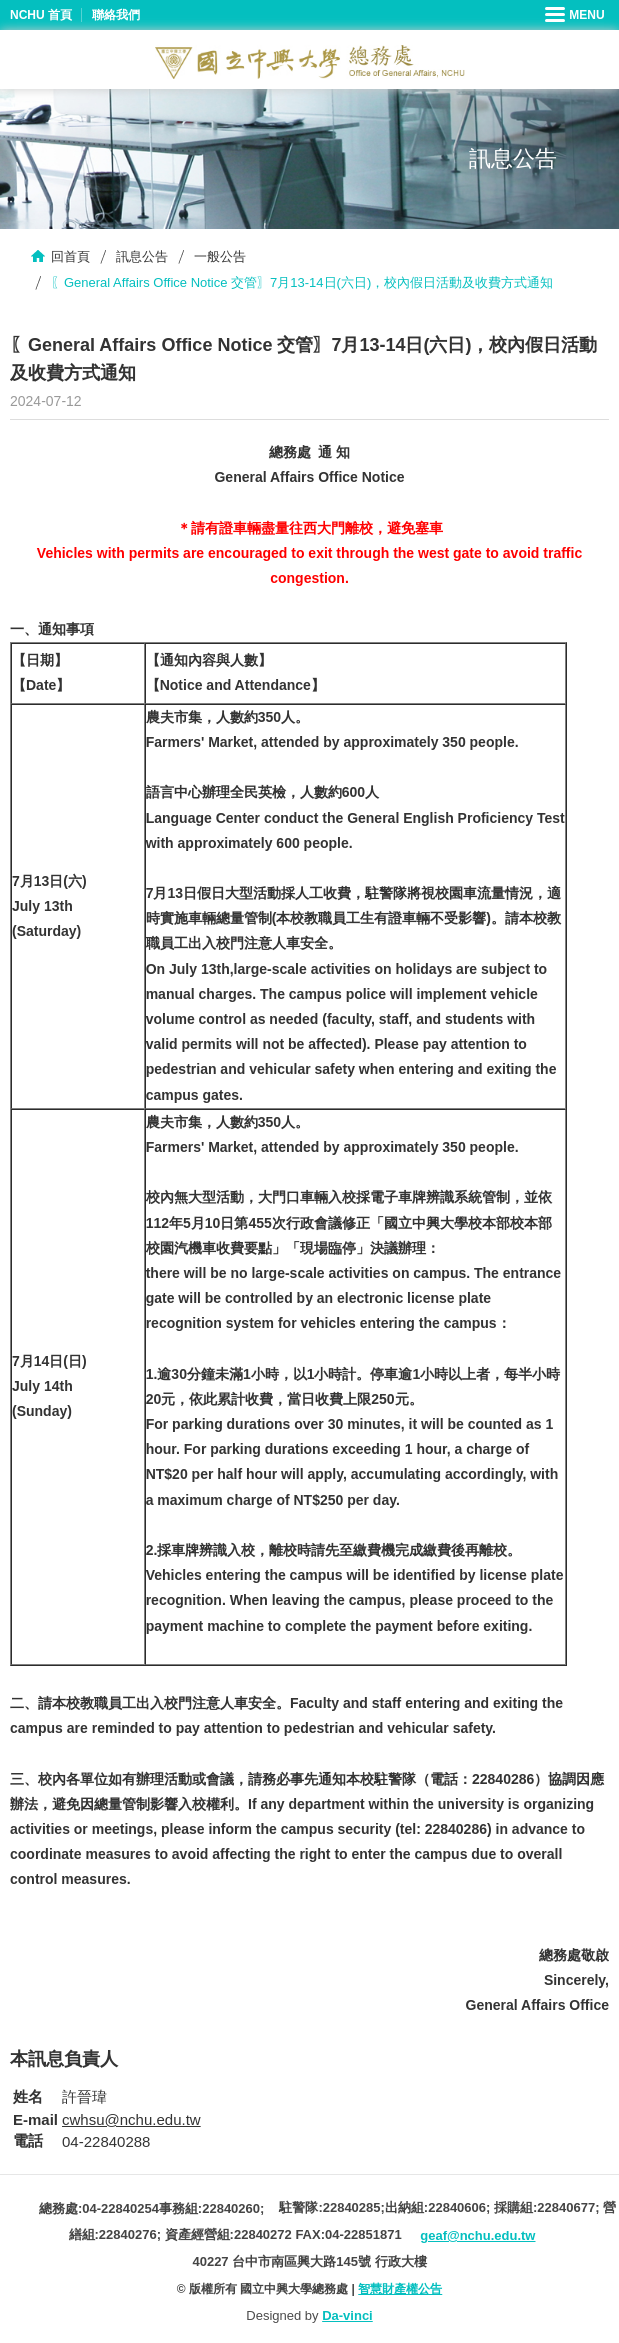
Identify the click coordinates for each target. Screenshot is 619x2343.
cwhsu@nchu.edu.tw (131, 2119)
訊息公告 (142, 256)
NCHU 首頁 (41, 15)
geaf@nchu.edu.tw (477, 2235)
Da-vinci (347, 2315)
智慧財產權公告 (400, 2289)
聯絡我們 (116, 15)
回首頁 (70, 256)
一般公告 (220, 256)
